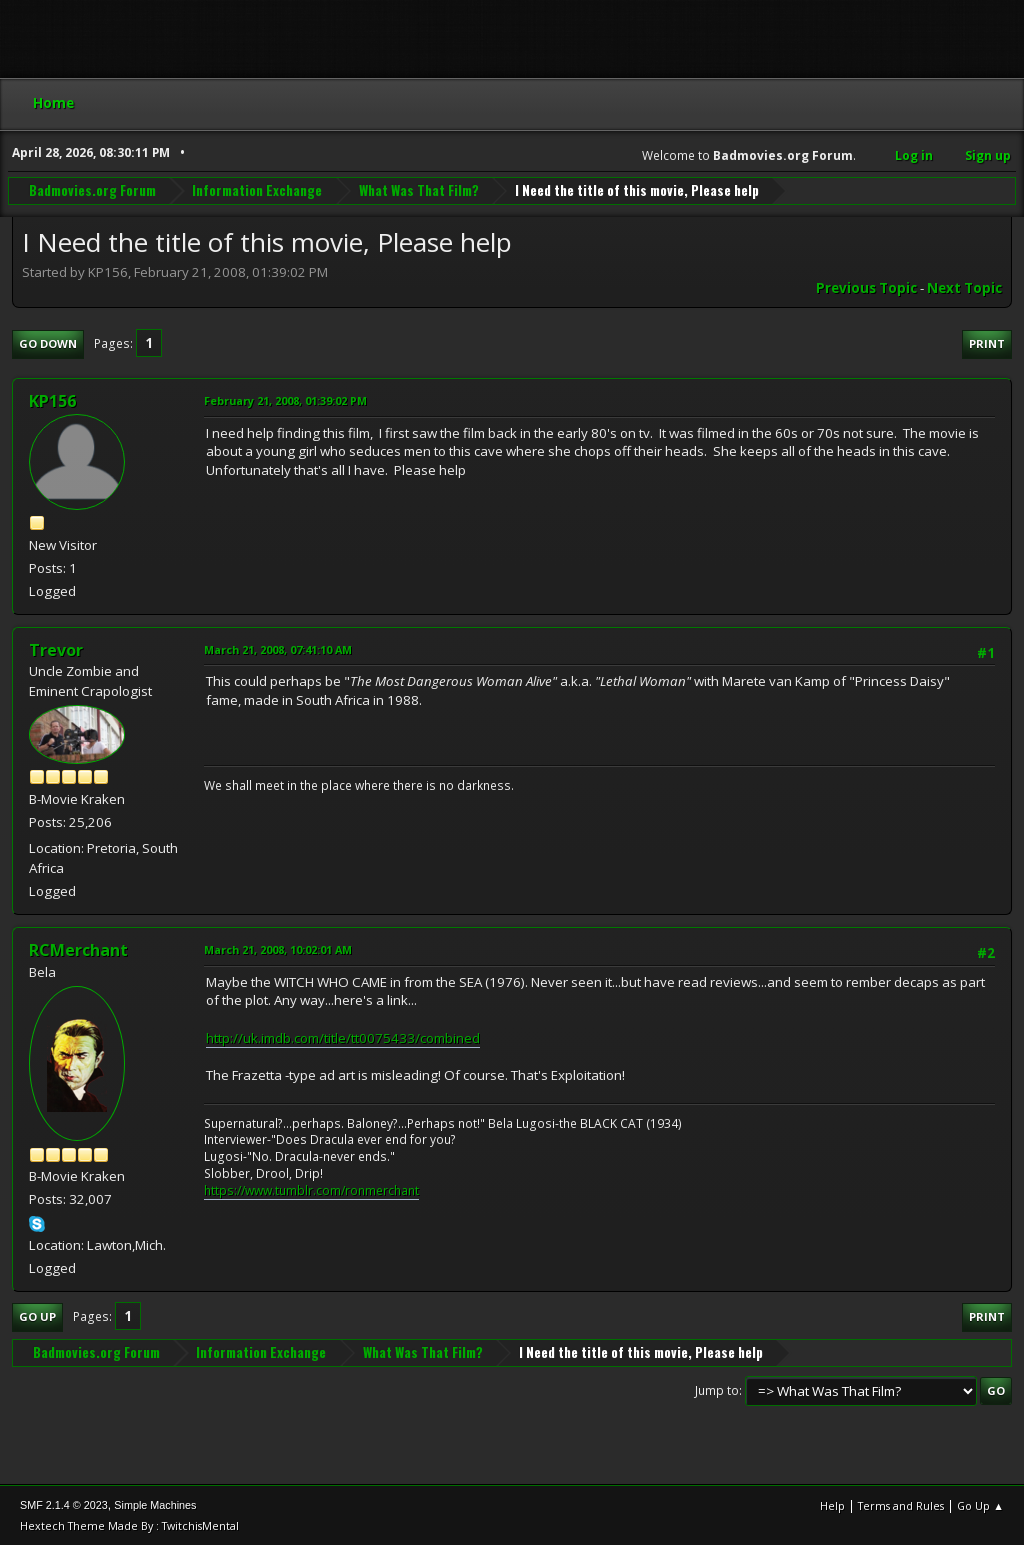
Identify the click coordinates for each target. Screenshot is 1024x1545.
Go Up (37, 1316)
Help (832, 1505)
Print (987, 343)
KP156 (52, 401)
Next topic (964, 288)
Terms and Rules (901, 1505)
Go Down (48, 343)
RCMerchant (78, 950)
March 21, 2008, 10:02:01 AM (278, 949)
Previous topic (866, 288)
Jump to (717, 1390)
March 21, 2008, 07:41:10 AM (278, 649)
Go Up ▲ (980, 1505)
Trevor (56, 650)
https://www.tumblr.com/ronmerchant (311, 1190)
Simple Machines (155, 1505)
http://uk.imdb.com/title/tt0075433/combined (343, 1038)
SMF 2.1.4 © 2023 (64, 1505)
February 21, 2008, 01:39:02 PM (285, 400)
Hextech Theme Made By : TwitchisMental (129, 1525)
